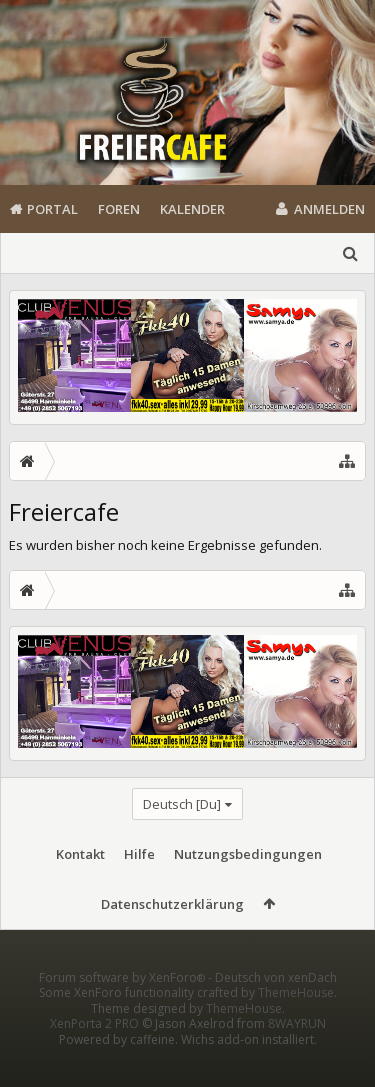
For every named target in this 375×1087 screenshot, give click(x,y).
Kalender (192, 209)
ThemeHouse (296, 1024)
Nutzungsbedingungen (248, 854)
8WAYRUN (297, 1055)
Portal (52, 209)
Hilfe (139, 854)
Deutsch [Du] (182, 804)
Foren (119, 209)
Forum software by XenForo (123, 1009)
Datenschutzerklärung (172, 904)
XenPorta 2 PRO (94, 1055)
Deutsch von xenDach (276, 1009)
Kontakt (80, 854)
